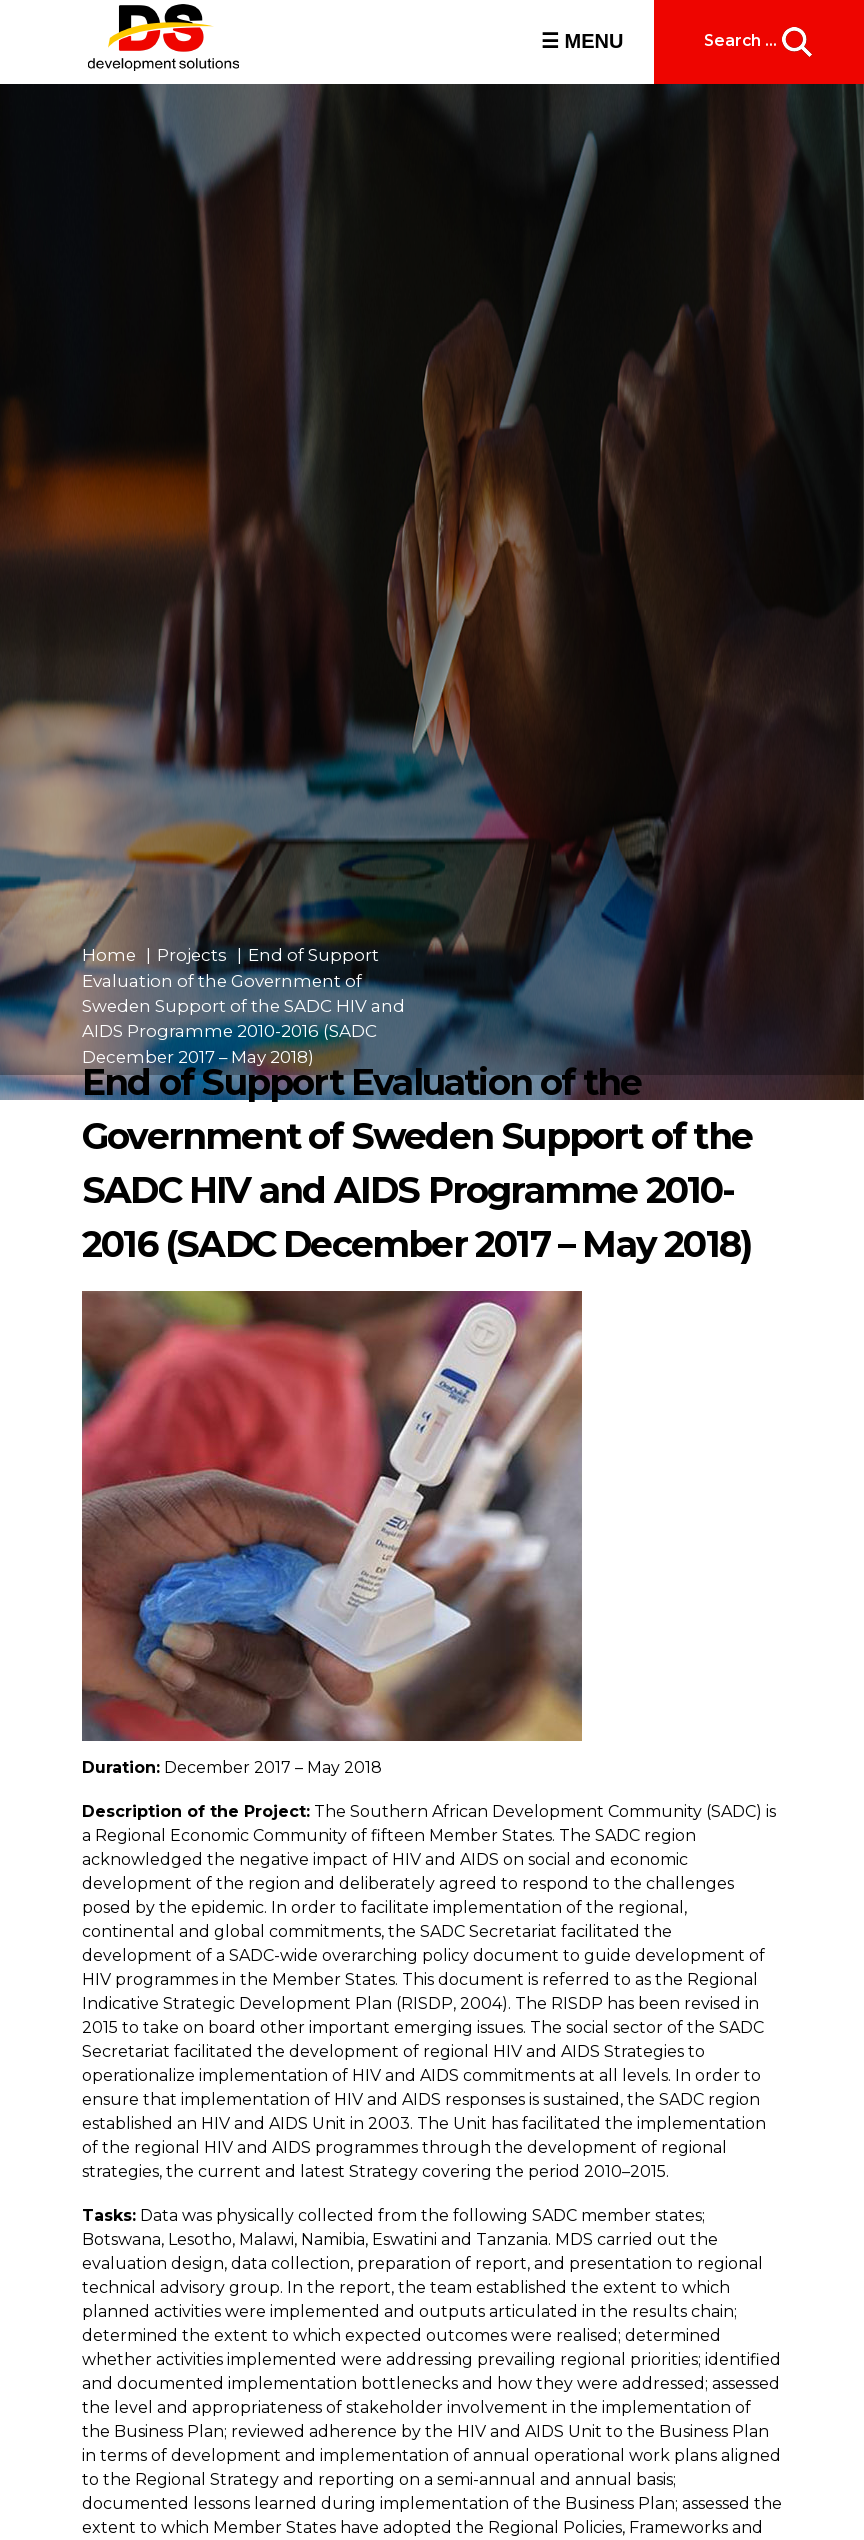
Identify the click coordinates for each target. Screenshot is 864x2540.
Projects (192, 955)
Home (109, 955)
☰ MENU (582, 41)
